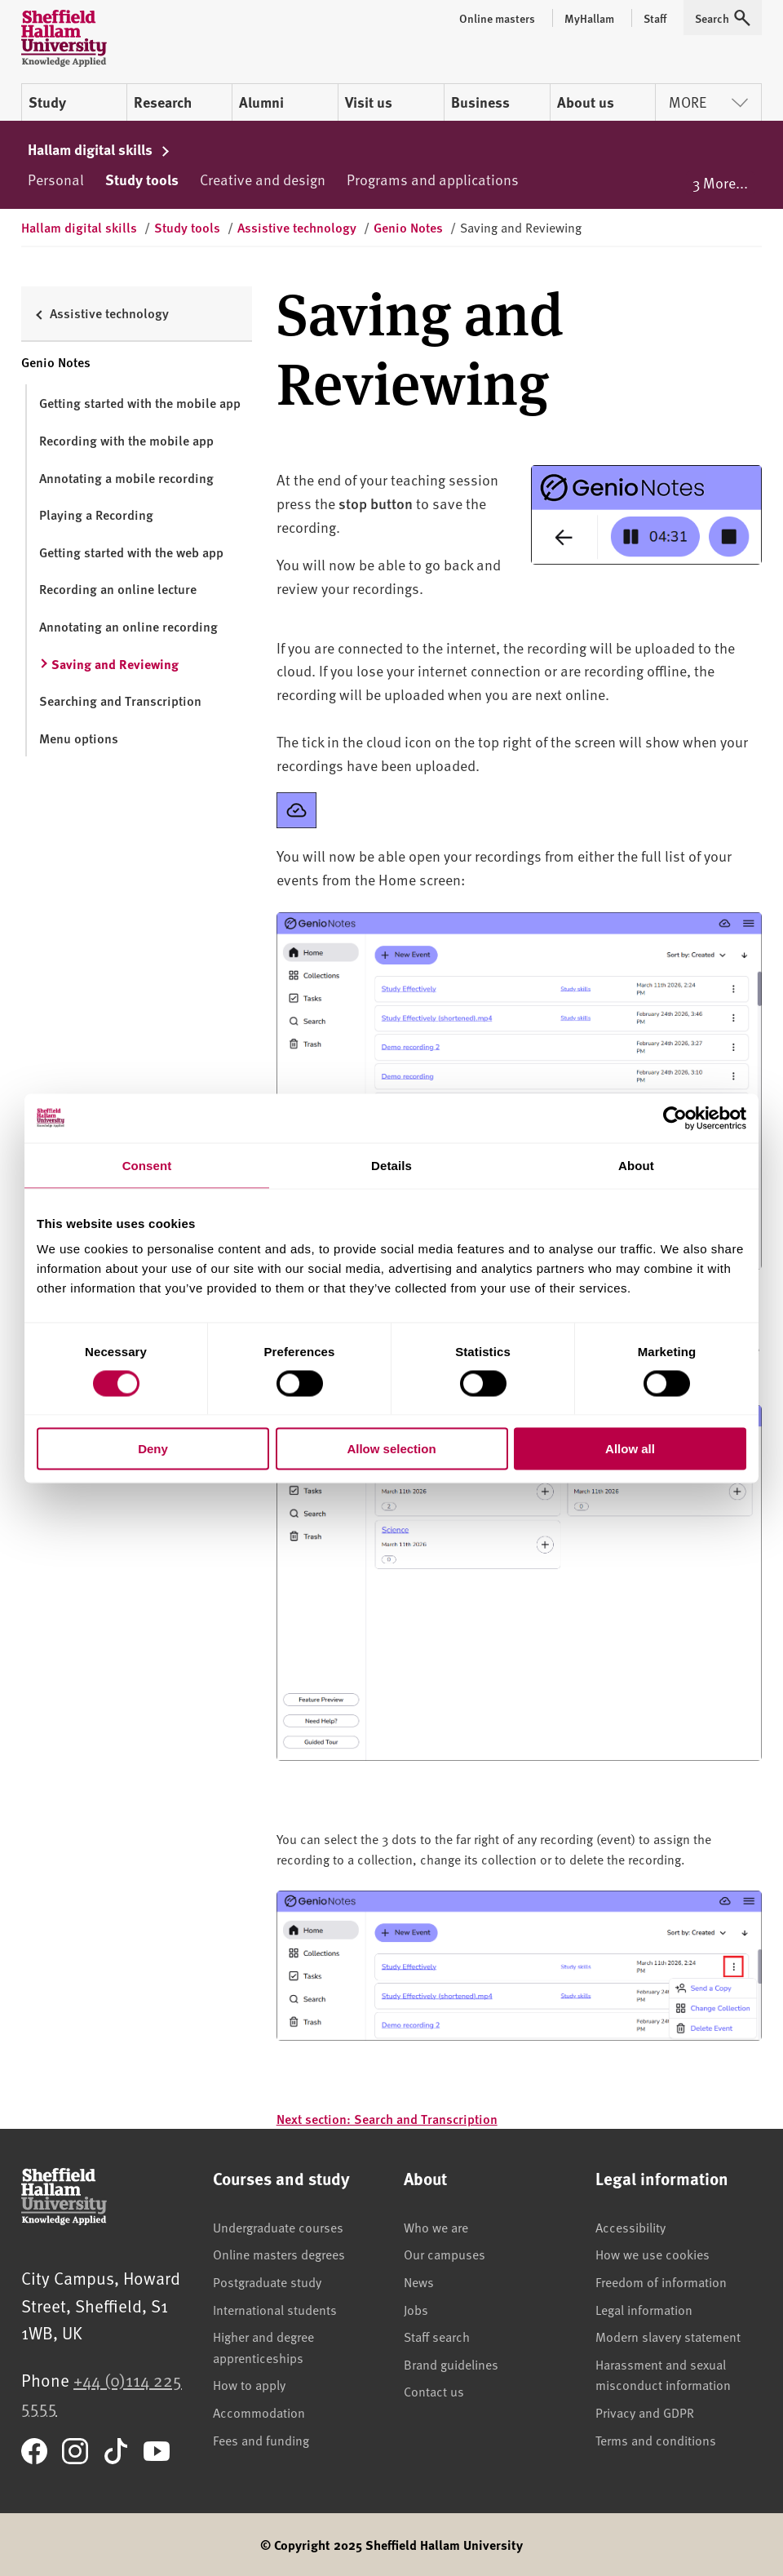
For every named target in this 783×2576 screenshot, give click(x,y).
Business (480, 102)
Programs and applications (433, 179)
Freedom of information (661, 2281)
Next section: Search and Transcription (387, 2118)
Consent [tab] (147, 1165)
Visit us (368, 102)
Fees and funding (261, 2440)
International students (275, 2309)
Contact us (434, 2391)
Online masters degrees (279, 2254)
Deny (153, 1449)
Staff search (437, 2336)
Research (163, 102)
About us (585, 102)
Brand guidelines (451, 2364)
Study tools (142, 179)
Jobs (416, 2309)
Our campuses (444, 2254)
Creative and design (262, 179)
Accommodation (259, 2412)
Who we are (436, 2227)
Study (47, 102)
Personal (56, 179)
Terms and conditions (655, 2440)
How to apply (249, 2384)
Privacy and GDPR (644, 2412)
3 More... (720, 182)
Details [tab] (391, 1165)
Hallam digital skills (99, 149)
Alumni (261, 102)
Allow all (630, 1449)
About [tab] (636, 1165)
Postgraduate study (267, 2281)
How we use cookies (652, 2254)
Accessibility (630, 2227)
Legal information (643, 2309)
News (419, 2281)
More (708, 101)
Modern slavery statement (668, 2336)
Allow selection (391, 1449)
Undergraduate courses (278, 2227)
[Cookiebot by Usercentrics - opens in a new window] (675, 1118)
